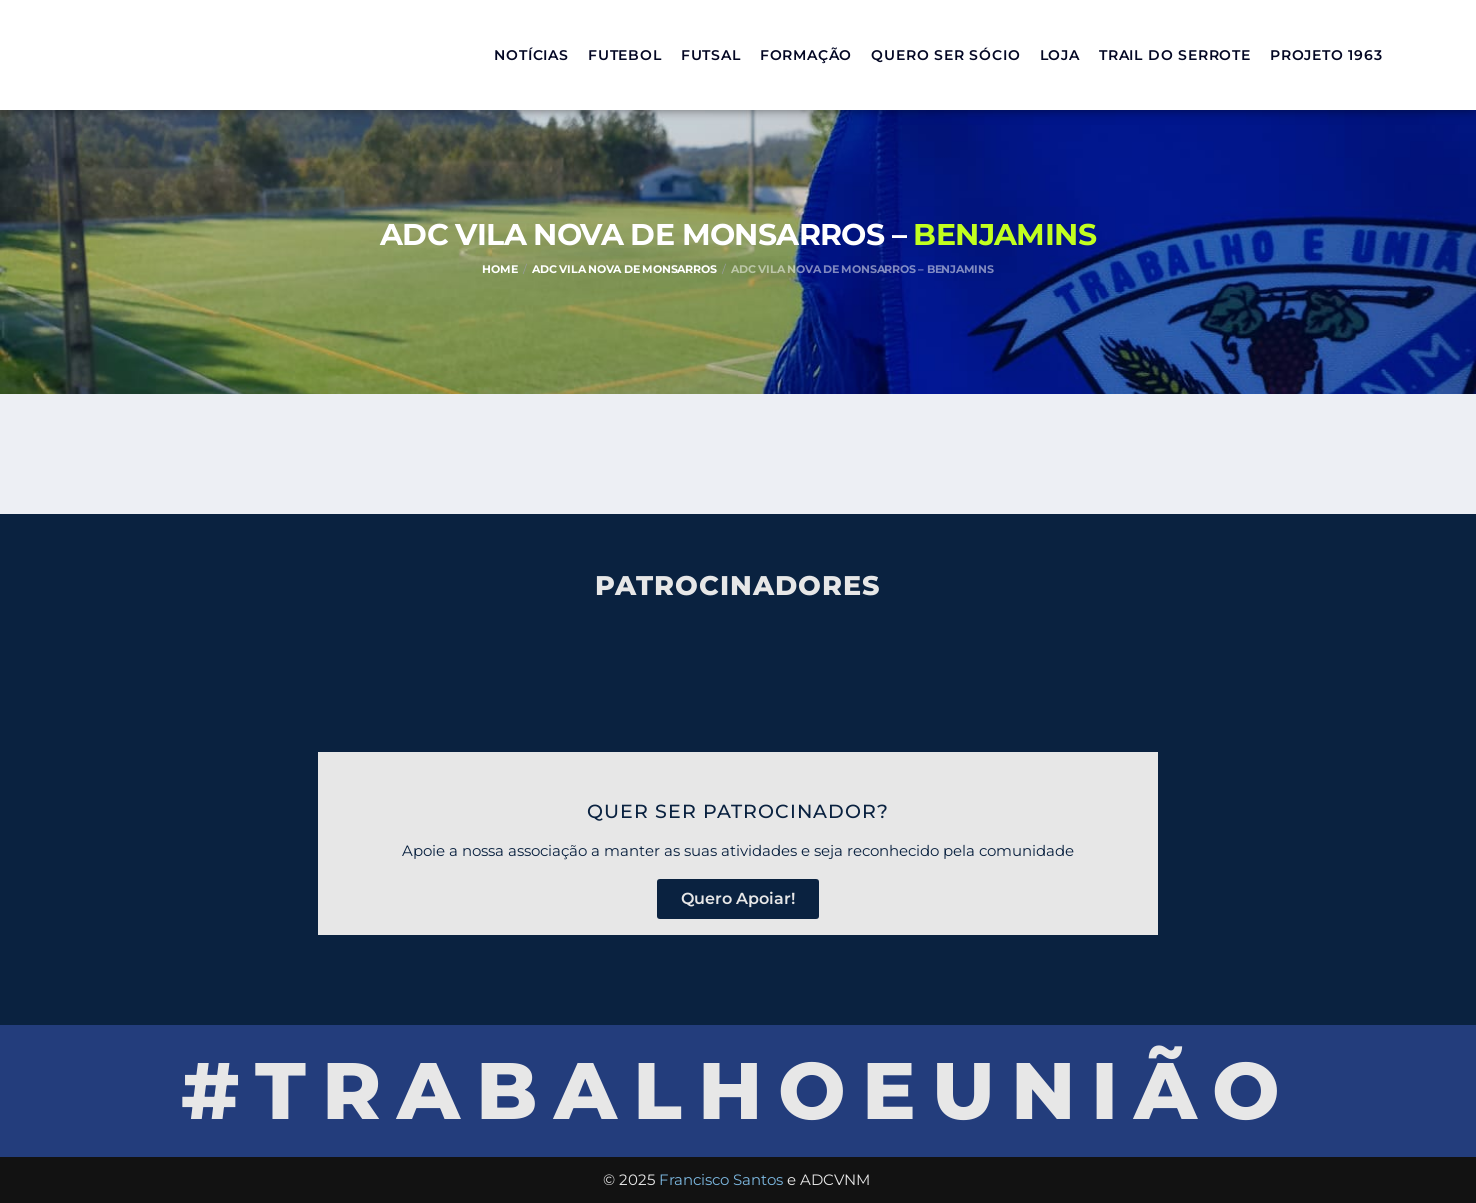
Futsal (711, 55)
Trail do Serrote (1175, 55)
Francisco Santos (721, 1179)
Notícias (531, 55)
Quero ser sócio (945, 55)
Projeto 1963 (1326, 55)
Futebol (625, 55)
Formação (806, 55)
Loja (1060, 55)
